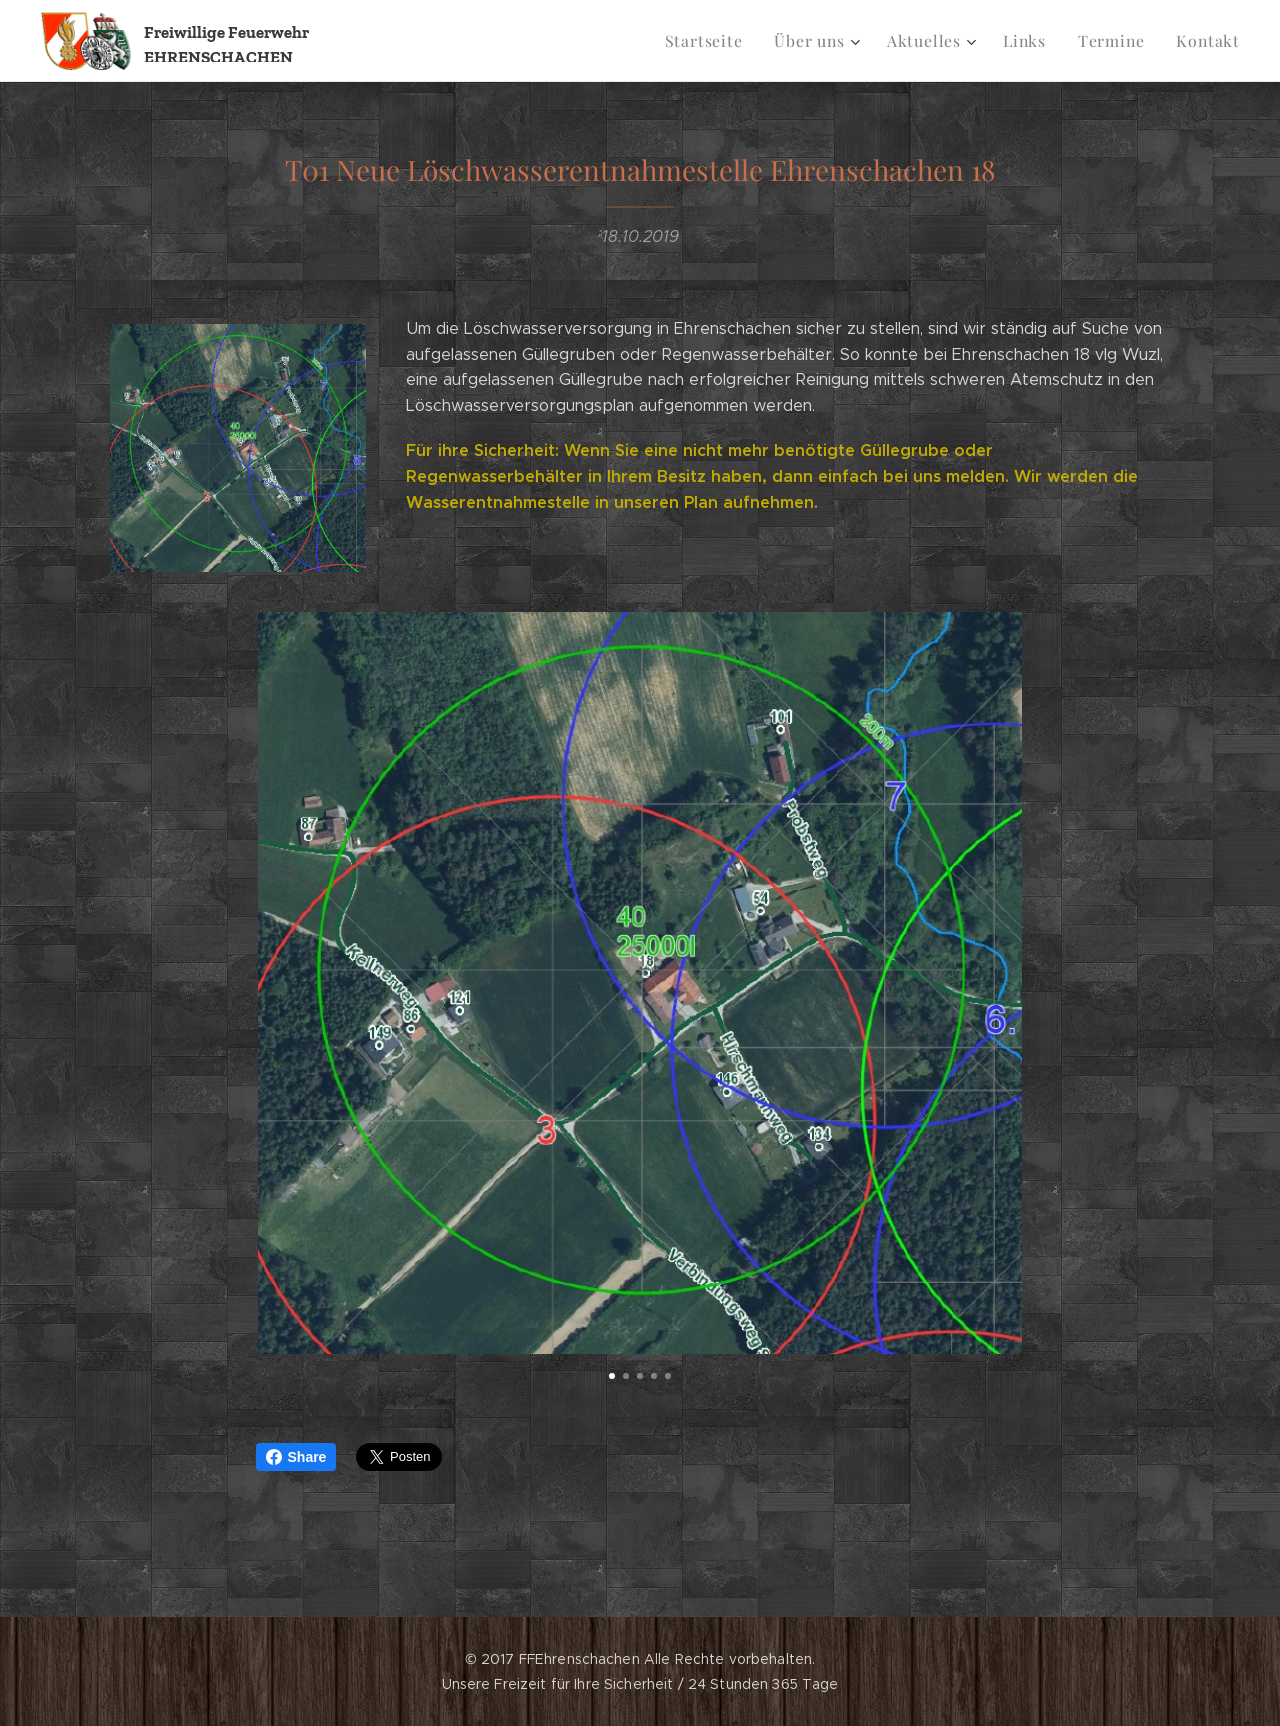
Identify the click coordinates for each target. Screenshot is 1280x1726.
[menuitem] (723, 41)
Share (296, 1457)
